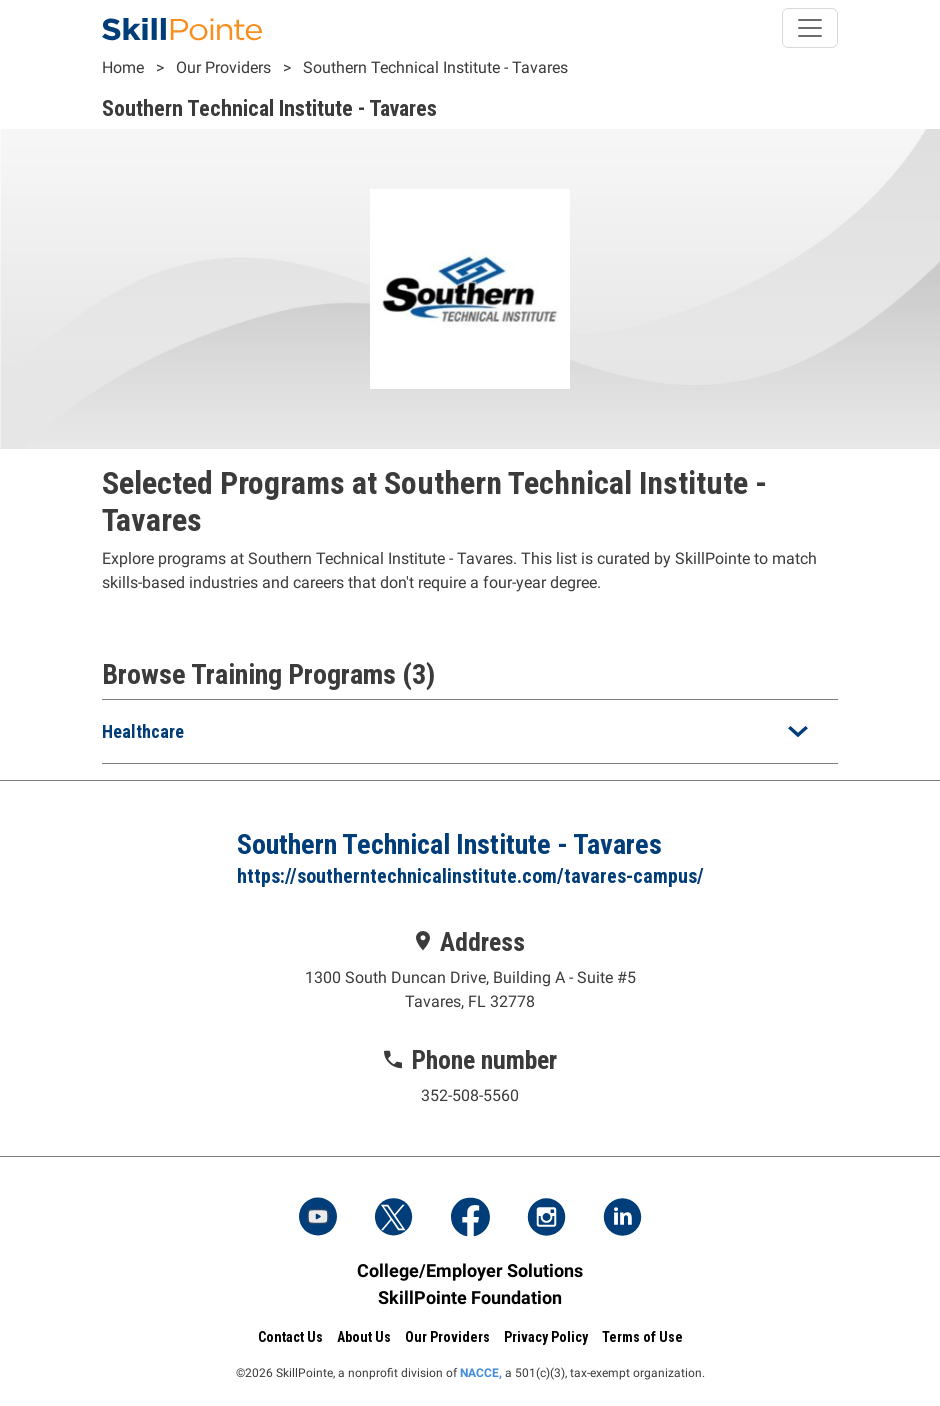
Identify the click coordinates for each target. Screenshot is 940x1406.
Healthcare (143, 731)
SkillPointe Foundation (470, 1297)
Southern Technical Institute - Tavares (435, 67)
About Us (364, 1337)
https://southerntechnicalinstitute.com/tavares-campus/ (470, 876)
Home (123, 67)
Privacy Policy (546, 1337)
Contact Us (290, 1337)
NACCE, (481, 1373)
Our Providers (223, 67)
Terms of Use (642, 1337)
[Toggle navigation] (810, 28)
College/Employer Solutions (470, 1270)
